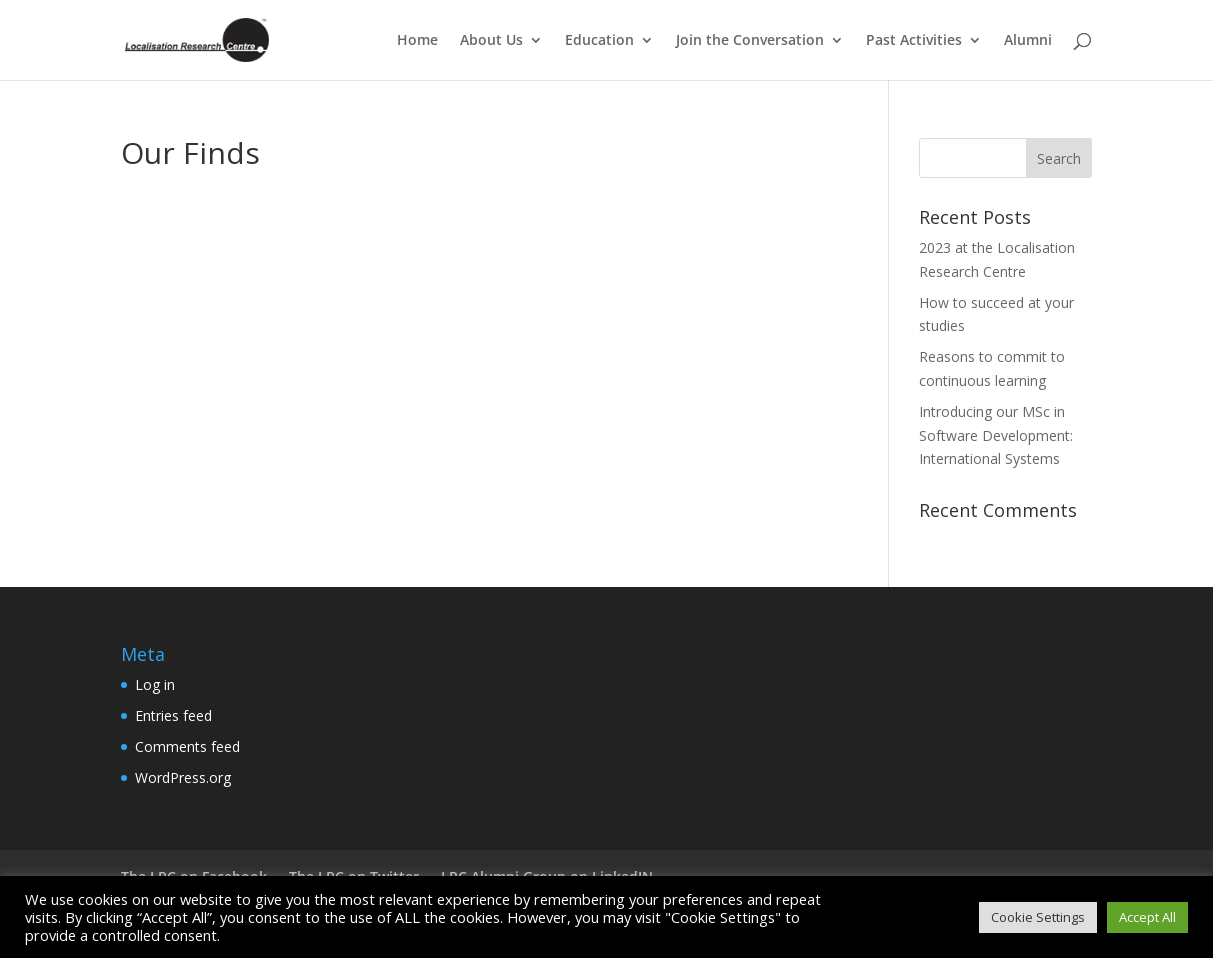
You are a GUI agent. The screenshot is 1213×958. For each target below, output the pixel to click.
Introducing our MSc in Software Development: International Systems (996, 435)
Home (417, 41)
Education (599, 41)
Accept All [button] (1147, 917)
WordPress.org (183, 777)
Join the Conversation (750, 41)
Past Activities (914, 41)
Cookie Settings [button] (1038, 917)
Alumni (1028, 41)
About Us (491, 41)
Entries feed (173, 715)
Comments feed (187, 746)
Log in (155, 684)
